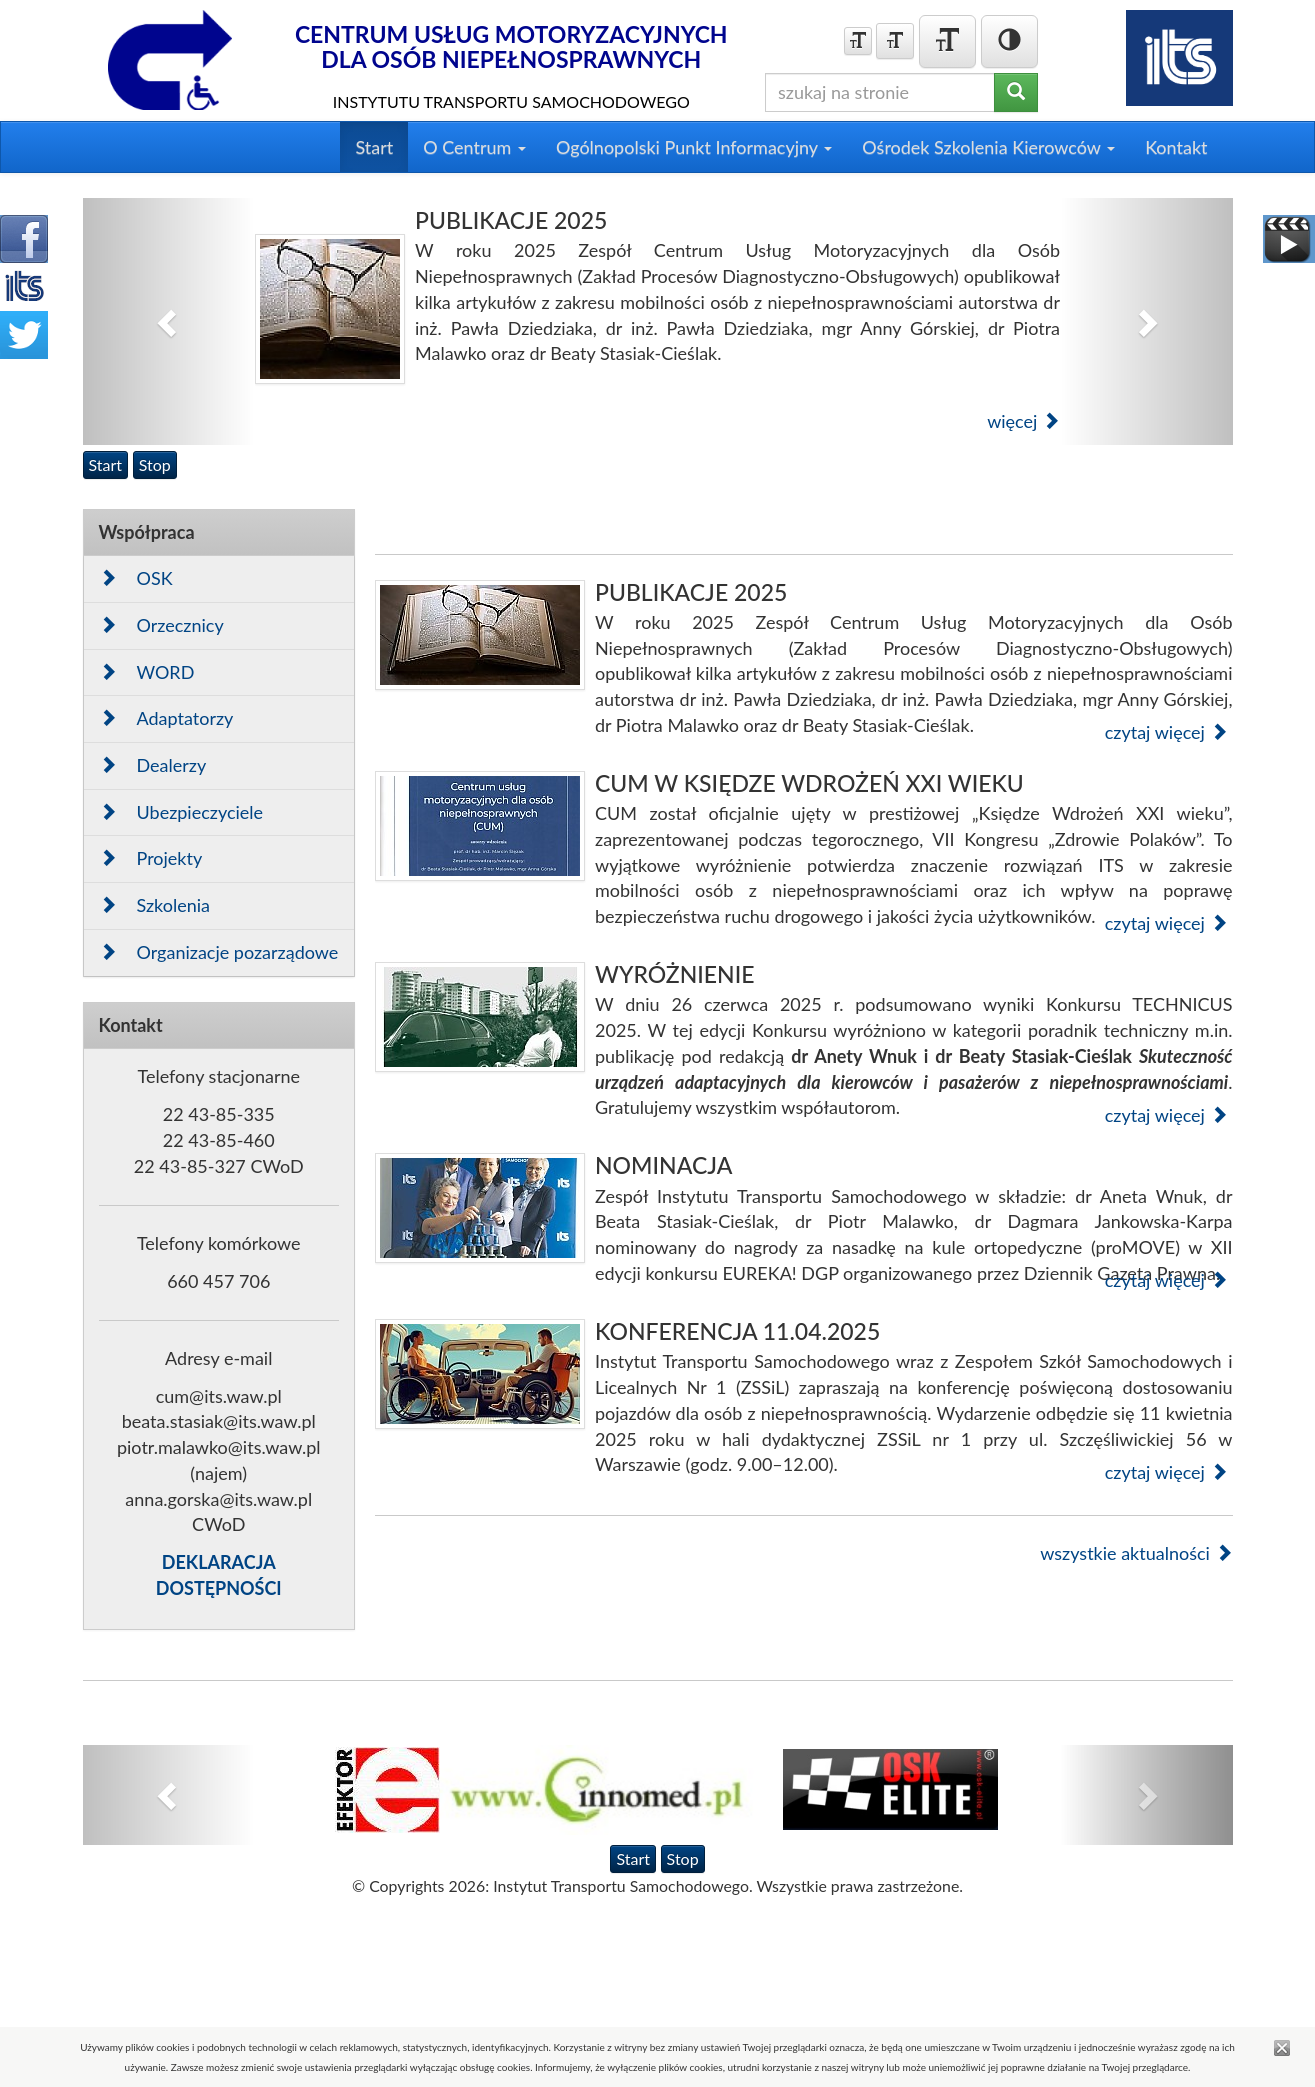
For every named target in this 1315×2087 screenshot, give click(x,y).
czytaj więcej (1166, 732)
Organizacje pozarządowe (219, 952)
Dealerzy (153, 765)
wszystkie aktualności (1136, 1553)
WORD (147, 672)
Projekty (151, 858)
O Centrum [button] (474, 147)
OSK (136, 578)
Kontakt (1176, 147)
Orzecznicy (161, 625)
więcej (1023, 421)
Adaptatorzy (166, 718)
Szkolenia (155, 905)
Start (374, 147)
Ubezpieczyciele (181, 812)
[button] (169, 321)
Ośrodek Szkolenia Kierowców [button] (988, 147)
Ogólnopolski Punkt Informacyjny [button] (694, 147)
